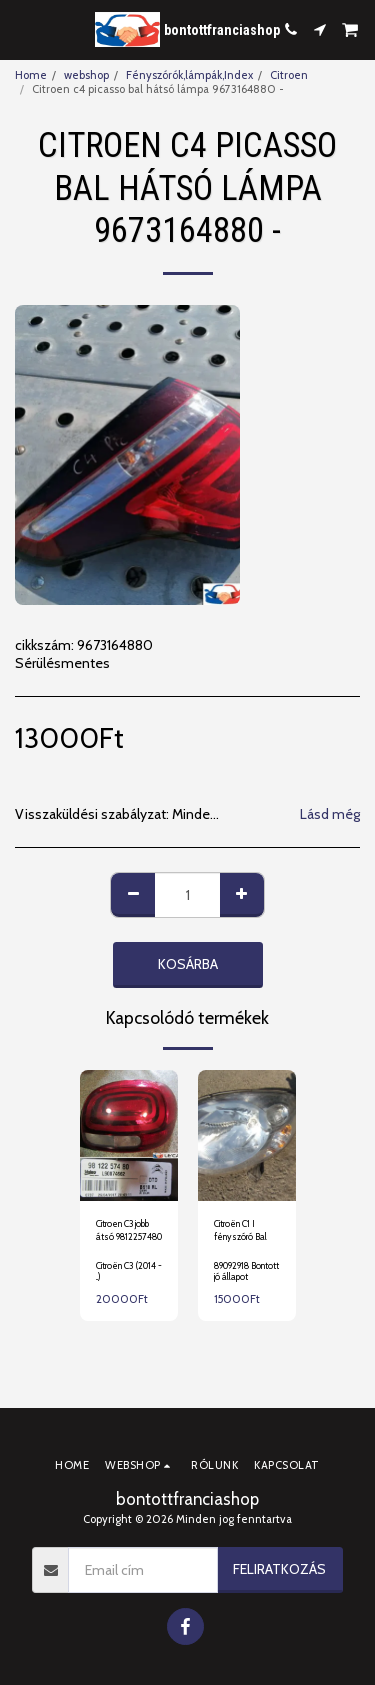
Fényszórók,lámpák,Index (189, 75)
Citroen (289, 75)
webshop (86, 75)
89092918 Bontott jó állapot (246, 1271)
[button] (22, 29)
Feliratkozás (279, 1569)
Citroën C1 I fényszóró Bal (240, 1230)
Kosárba (188, 964)
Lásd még (330, 814)
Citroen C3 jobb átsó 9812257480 (129, 1230)
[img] (129, 1135)
